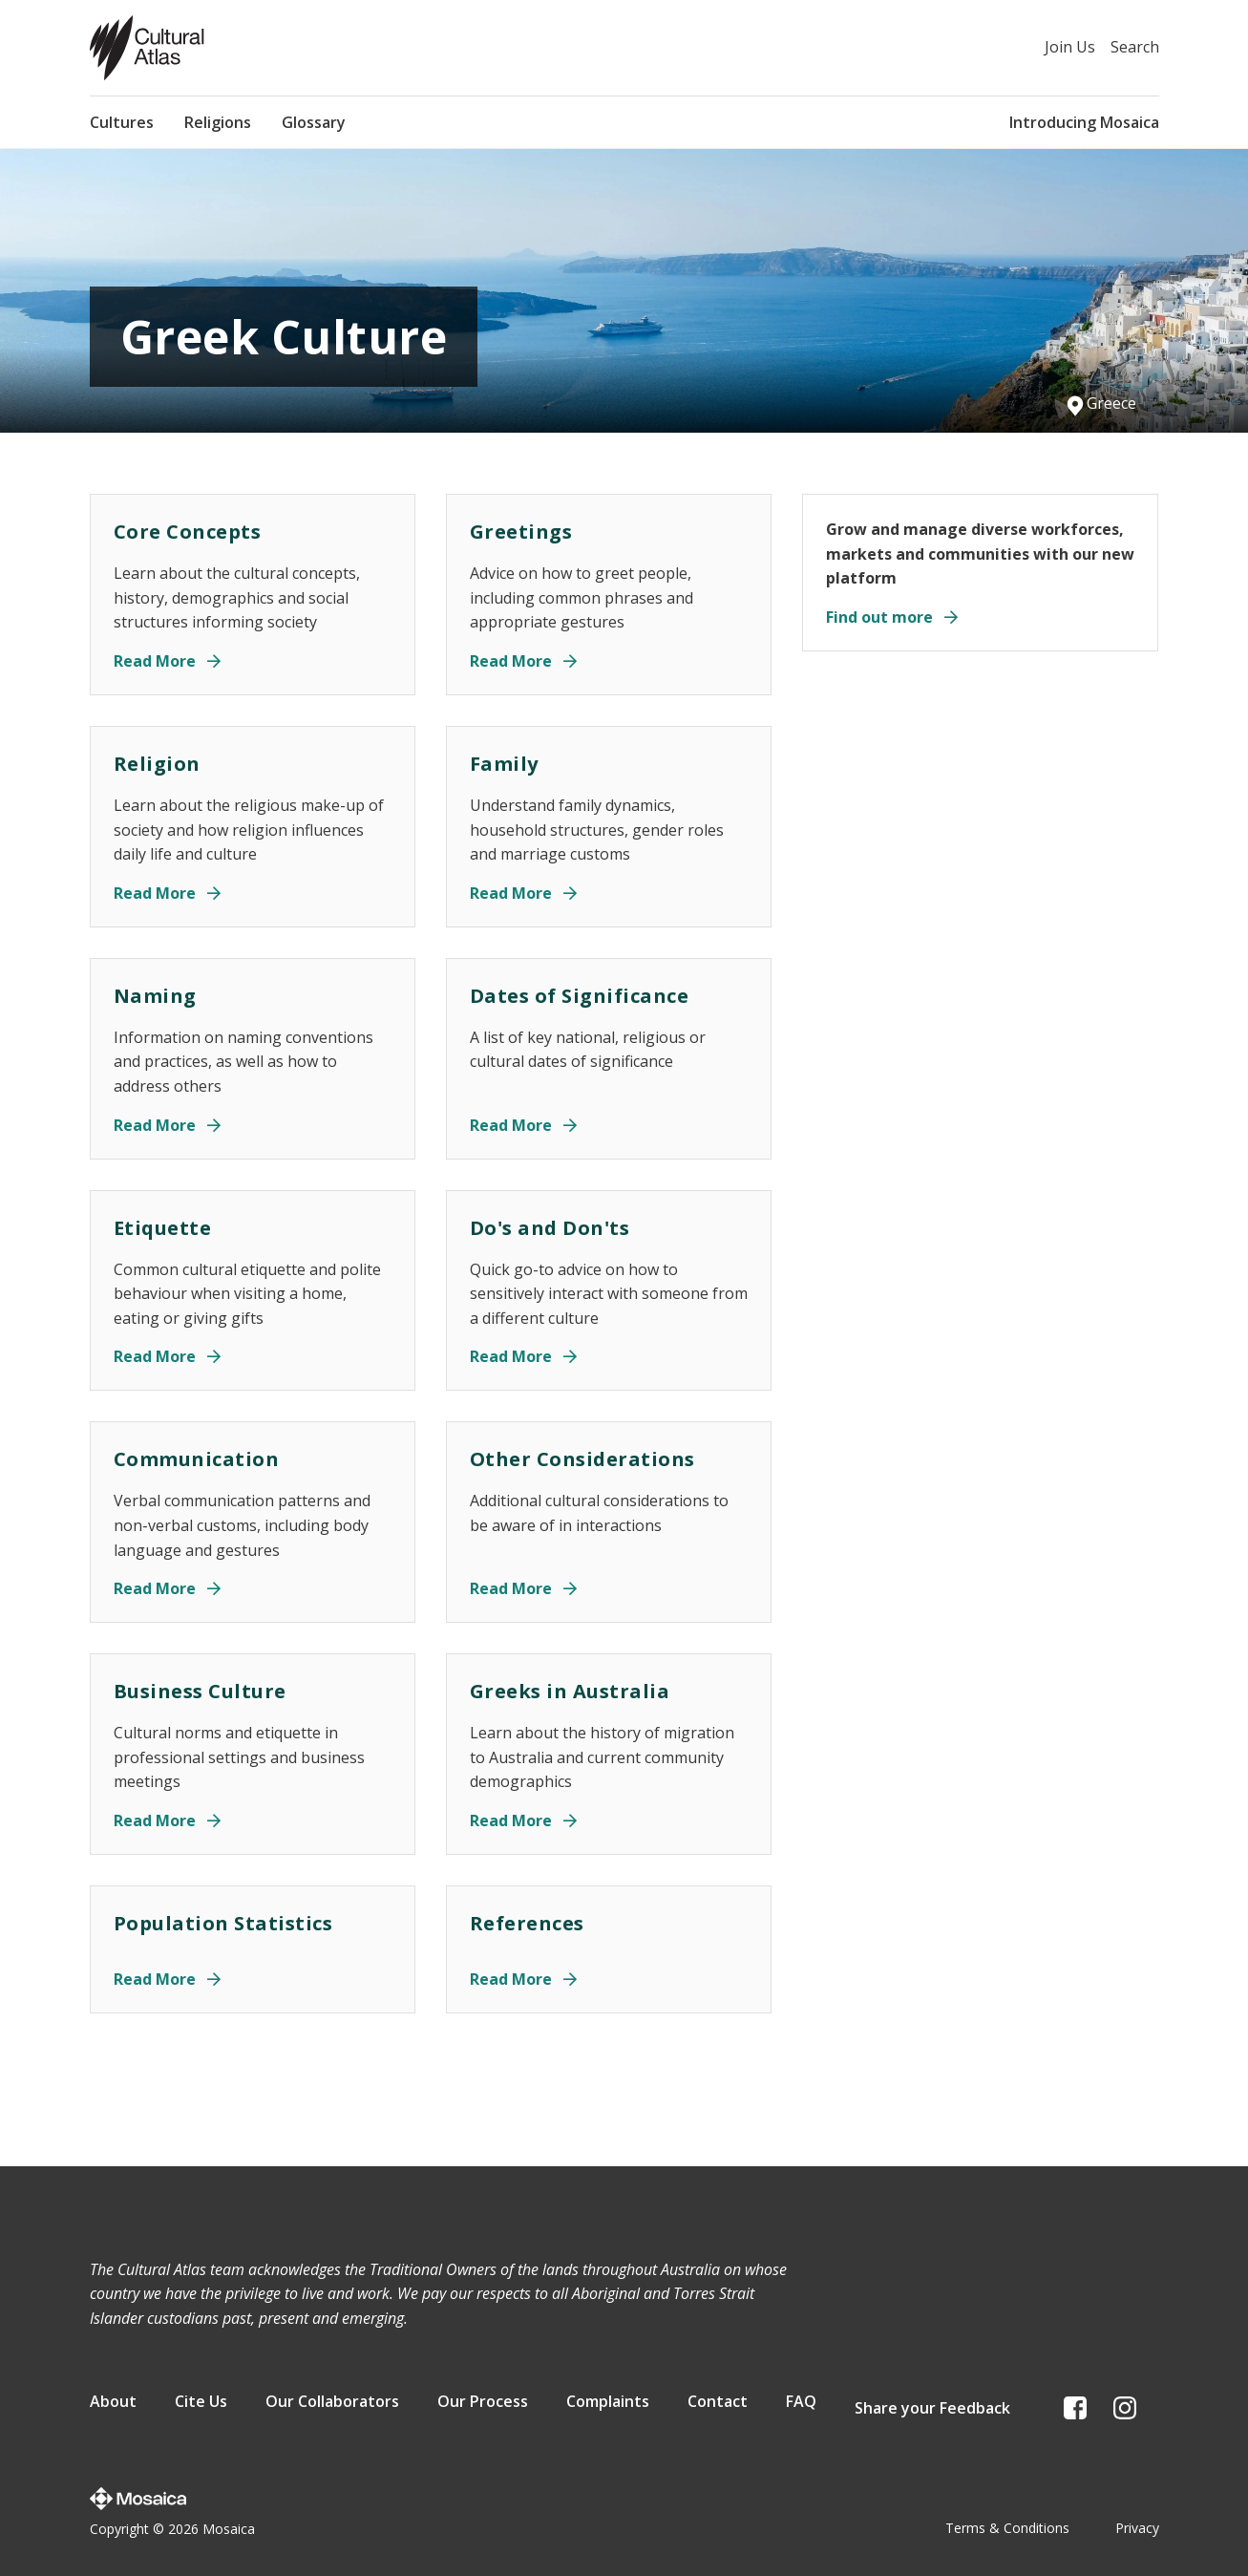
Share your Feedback (932, 2406)
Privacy (1137, 2522)
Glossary (314, 122)
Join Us (1070, 46)
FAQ (801, 2406)
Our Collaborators (332, 2406)
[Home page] (147, 47)
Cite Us (201, 2406)
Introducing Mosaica (1084, 122)
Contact (717, 2406)
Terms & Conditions (1007, 2522)
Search (1135, 46)
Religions (217, 122)
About (113, 2406)
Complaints (607, 2406)
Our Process (482, 2406)
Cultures (122, 122)
